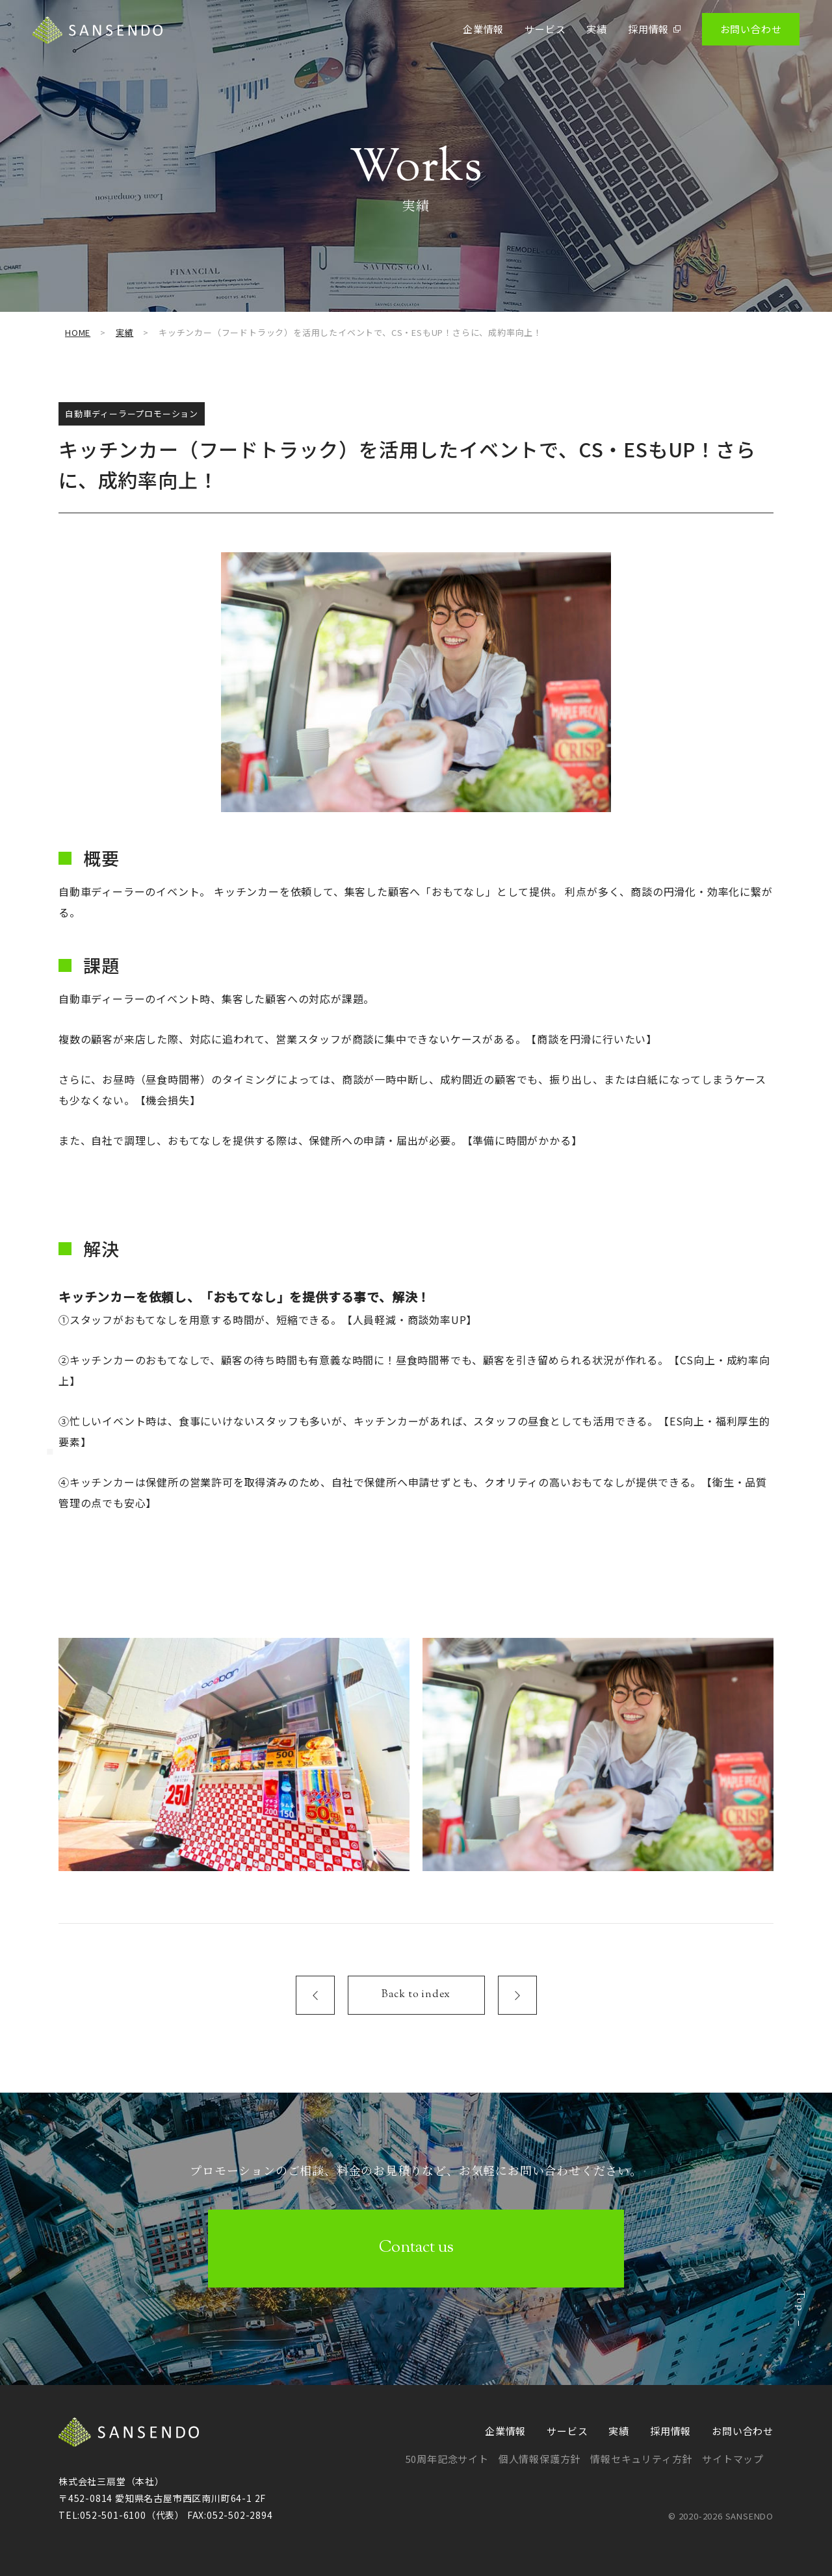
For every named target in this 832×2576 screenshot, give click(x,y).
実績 (596, 29)
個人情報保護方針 (539, 2459)
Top (799, 2332)
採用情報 (654, 29)
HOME (77, 332)
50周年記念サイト (447, 2459)
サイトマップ (733, 2459)
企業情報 (483, 29)
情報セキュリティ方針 (641, 2459)
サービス (545, 29)
